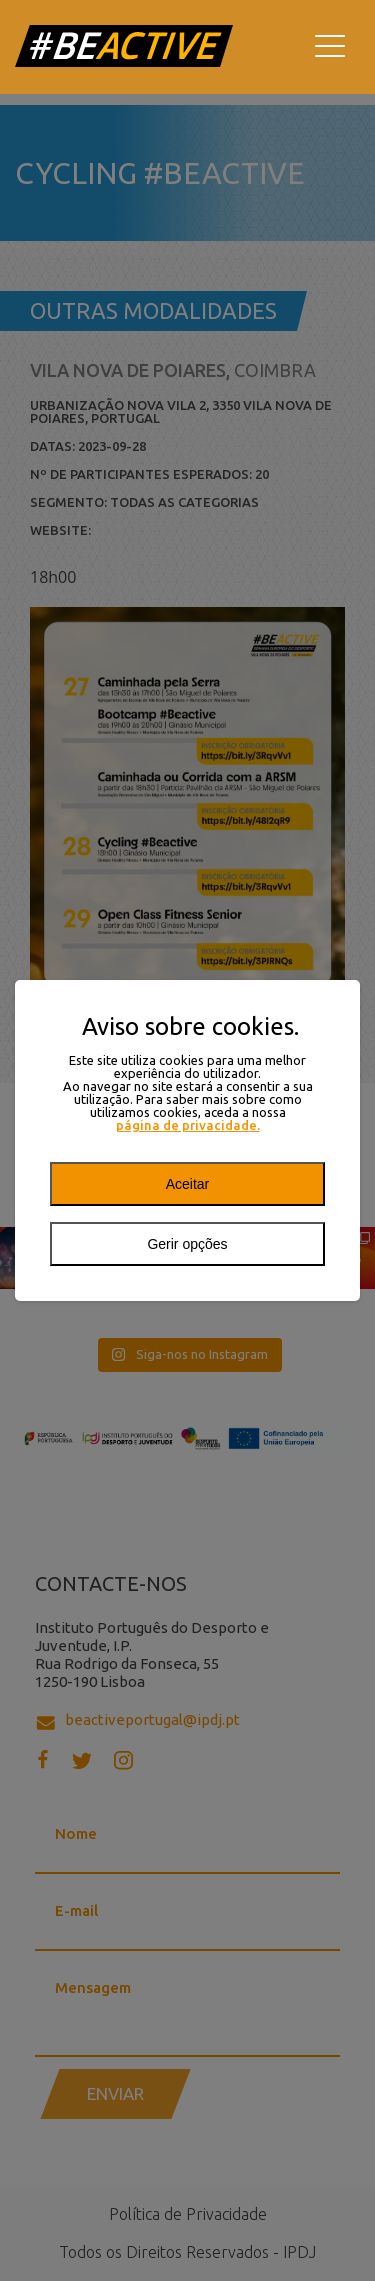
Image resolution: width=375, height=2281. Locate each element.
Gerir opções (187, 1244)
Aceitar (188, 1184)
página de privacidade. (188, 1125)
